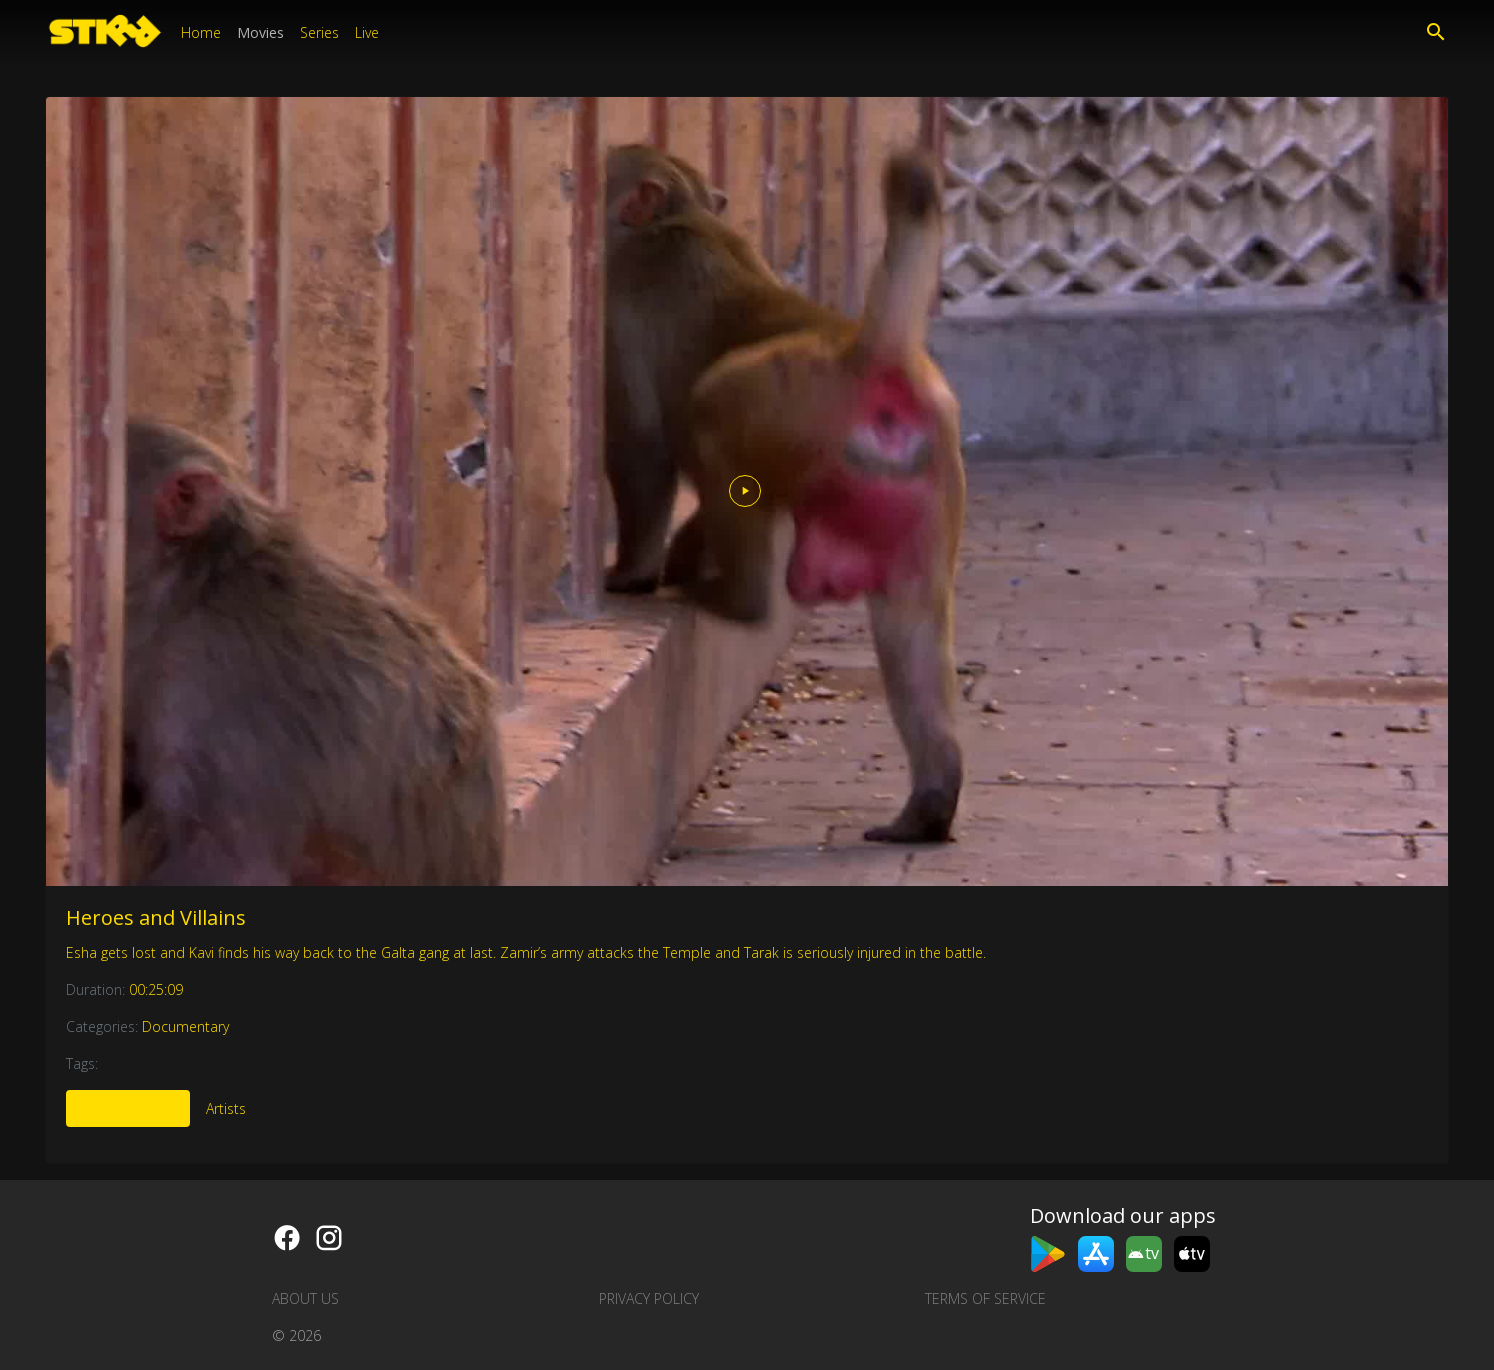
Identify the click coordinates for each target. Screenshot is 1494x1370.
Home (201, 32)
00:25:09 (156, 989)
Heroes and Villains (156, 917)
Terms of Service (985, 1298)
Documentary (185, 1026)
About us (305, 1298)
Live (367, 32)
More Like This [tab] (128, 1108)
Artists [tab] (226, 1108)
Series (319, 32)
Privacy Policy (649, 1298)
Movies (260, 32)
